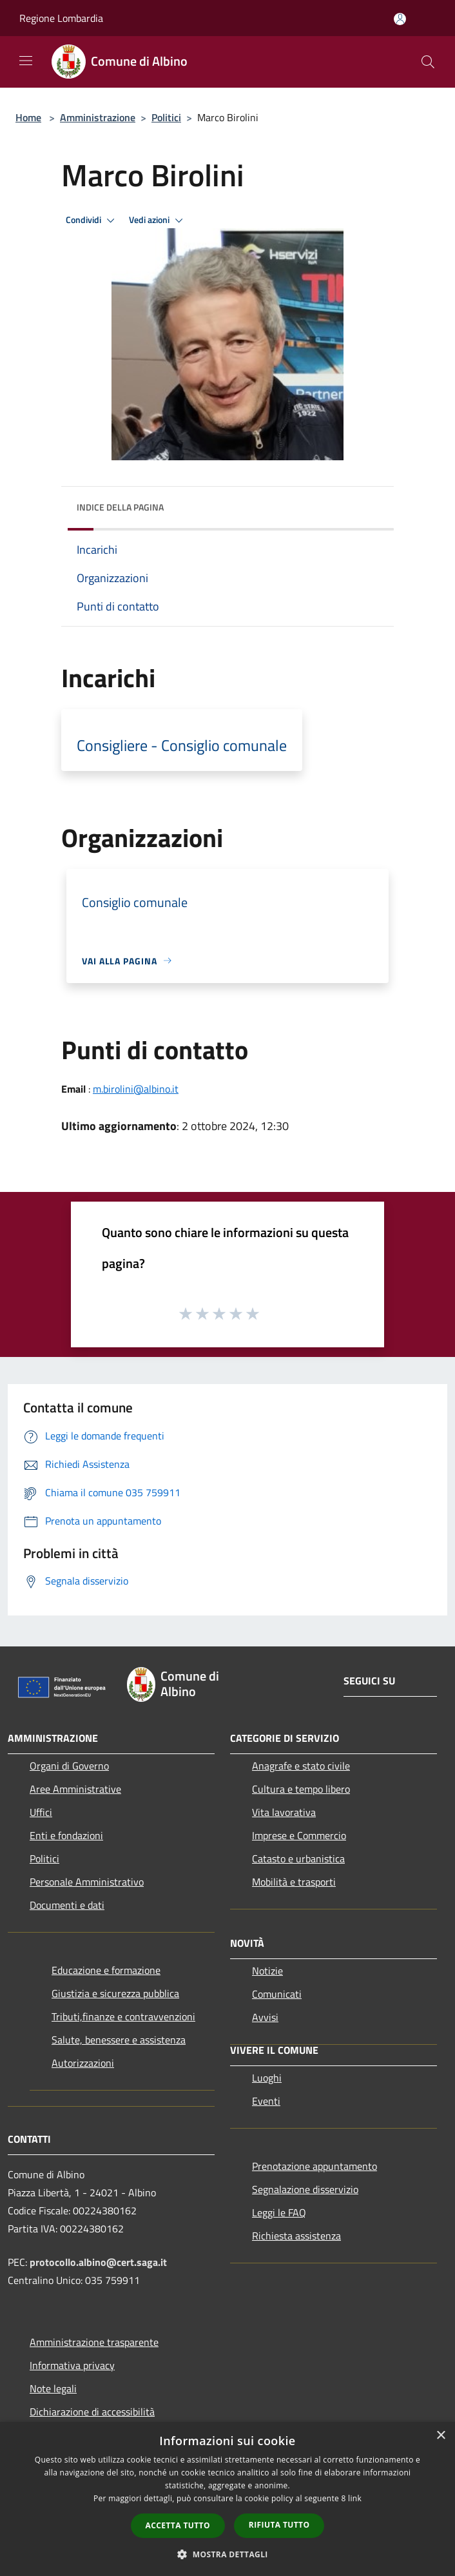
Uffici (41, 1812)
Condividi (92, 220)
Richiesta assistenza (296, 2235)
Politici (166, 117)
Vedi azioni (158, 220)
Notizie (267, 1970)
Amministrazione (97, 117)
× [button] (440, 2436)
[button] (227, 2554)
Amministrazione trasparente (94, 2342)
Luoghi (267, 2077)
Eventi (266, 2101)
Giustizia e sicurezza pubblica (115, 1993)
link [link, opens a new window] (355, 2498)
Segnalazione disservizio (305, 2189)
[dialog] (227, 2499)
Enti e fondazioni (66, 1835)
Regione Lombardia (61, 18)
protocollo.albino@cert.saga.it (98, 2262)
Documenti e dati (67, 1905)
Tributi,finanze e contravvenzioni (123, 2016)
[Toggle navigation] (26, 60)
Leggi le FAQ (279, 2212)
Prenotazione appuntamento (314, 2166)
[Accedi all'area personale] (400, 19)
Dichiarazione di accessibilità (92, 2411)
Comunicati (277, 1994)
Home (28, 117)
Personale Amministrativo (87, 1881)
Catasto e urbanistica (298, 1858)
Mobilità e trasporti (294, 1881)
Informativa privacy (72, 2365)
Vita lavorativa (284, 1812)
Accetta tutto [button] (178, 2525)
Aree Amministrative (75, 1789)
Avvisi (265, 2017)
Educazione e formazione (106, 1970)
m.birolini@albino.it (136, 1089)
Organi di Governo (69, 1765)
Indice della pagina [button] (120, 507)
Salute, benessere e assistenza (119, 2039)
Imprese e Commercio (299, 1835)
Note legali (53, 2388)
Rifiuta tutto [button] (279, 2524)
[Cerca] (428, 62)
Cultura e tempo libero (301, 1789)
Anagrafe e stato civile (301, 1765)
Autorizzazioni (83, 2063)
